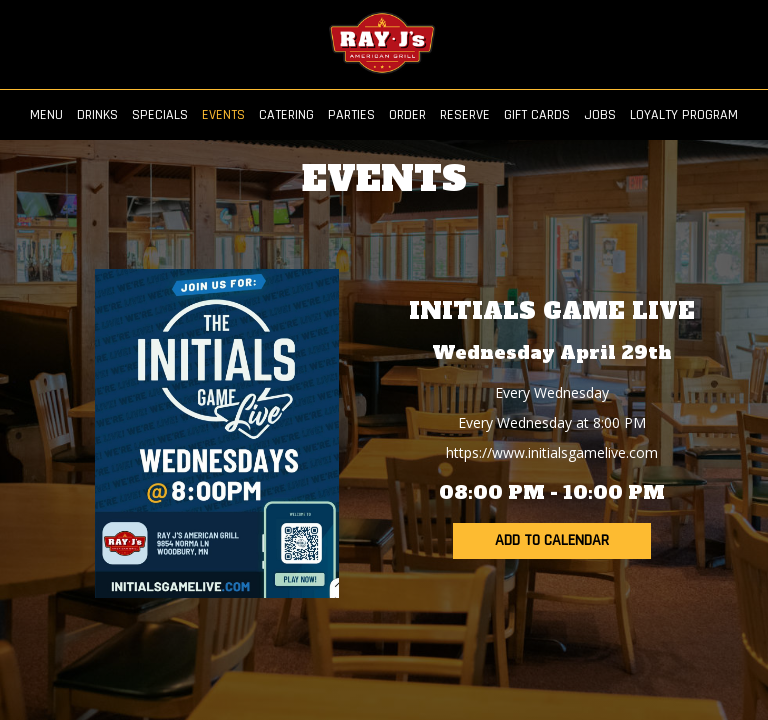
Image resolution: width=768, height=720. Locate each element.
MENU (46, 115)
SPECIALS (160, 115)
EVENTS (223, 115)
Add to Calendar (552, 540)
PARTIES (351, 115)
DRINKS (97, 115)
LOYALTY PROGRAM (684, 115)
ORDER (407, 115)
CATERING (286, 115)
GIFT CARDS (537, 115)
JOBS (600, 115)
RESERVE (465, 115)
